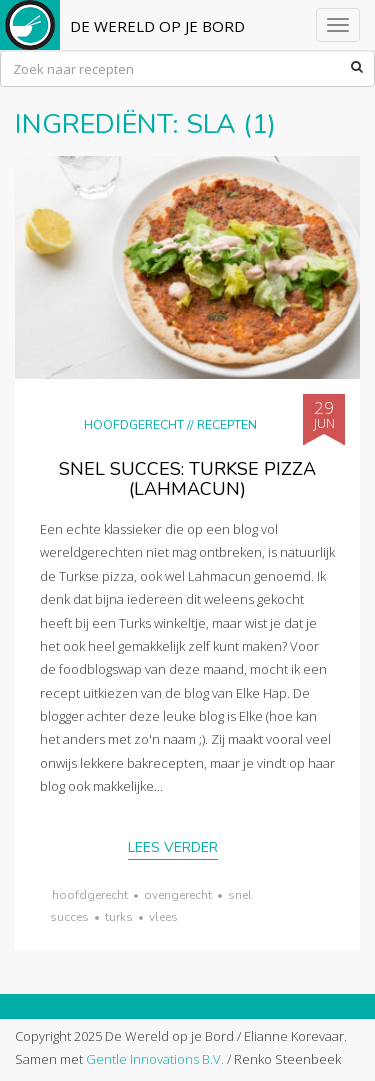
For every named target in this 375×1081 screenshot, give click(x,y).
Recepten (227, 424)
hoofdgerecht (90, 895)
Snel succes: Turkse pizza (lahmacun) (187, 479)
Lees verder (173, 847)
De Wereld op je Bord (157, 26)
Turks (119, 917)
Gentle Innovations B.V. (155, 1059)
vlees (163, 917)
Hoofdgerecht (134, 424)
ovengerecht (178, 895)
